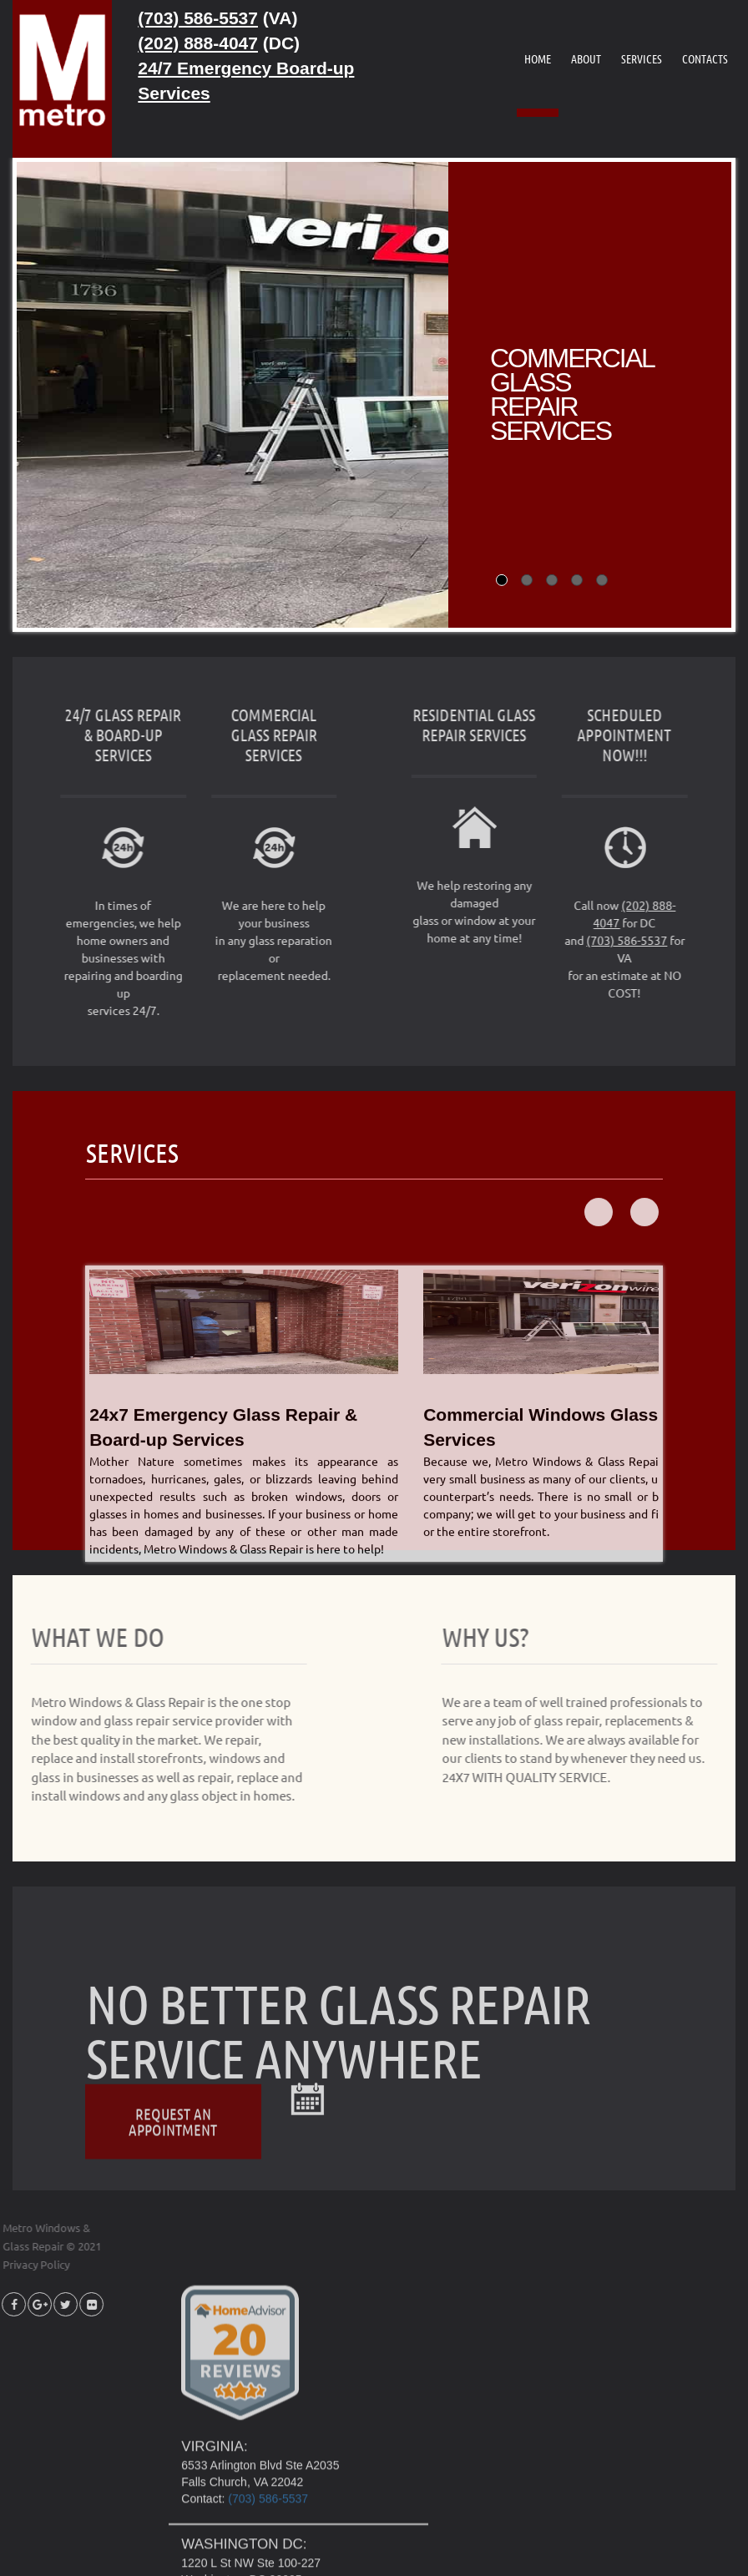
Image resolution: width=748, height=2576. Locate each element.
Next (644, 1335)
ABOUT (586, 58)
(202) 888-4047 (198, 43)
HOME (537, 58)
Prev (598, 1335)
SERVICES (641, 58)
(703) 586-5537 (198, 18)
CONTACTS (705, 58)
